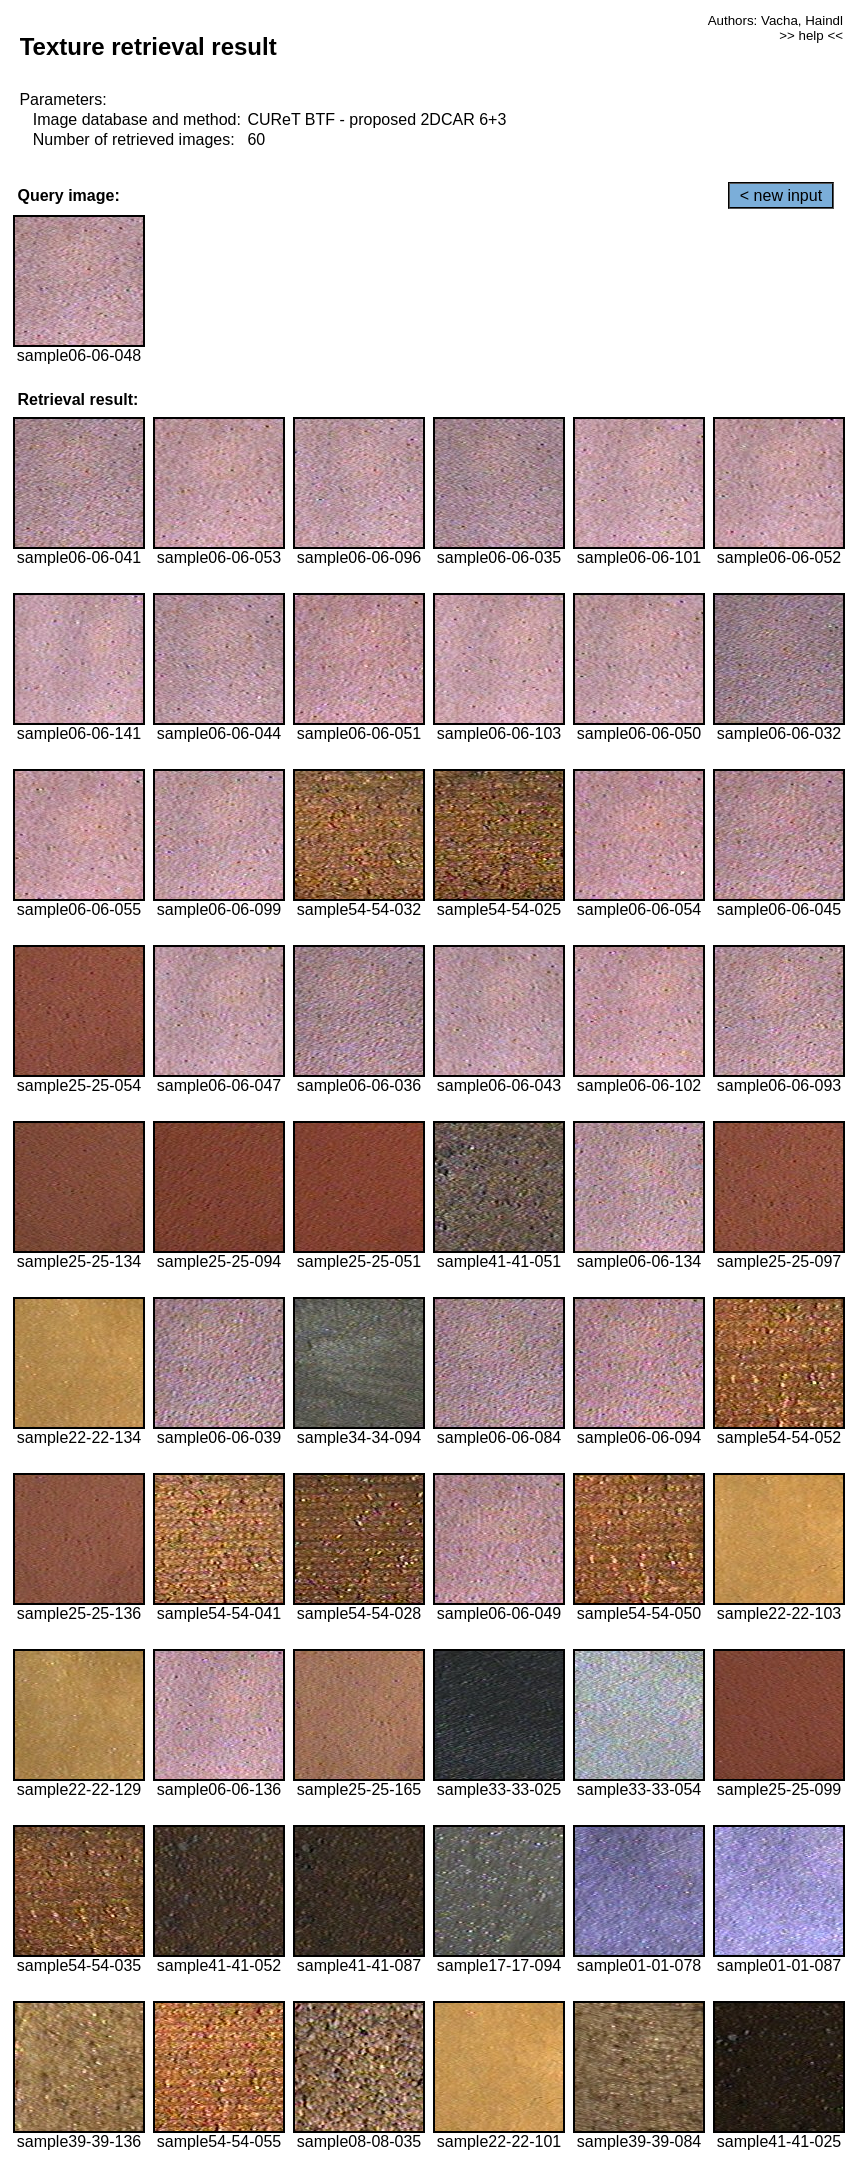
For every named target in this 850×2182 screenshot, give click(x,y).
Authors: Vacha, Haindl (775, 20)
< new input (781, 195)
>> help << (811, 35)
